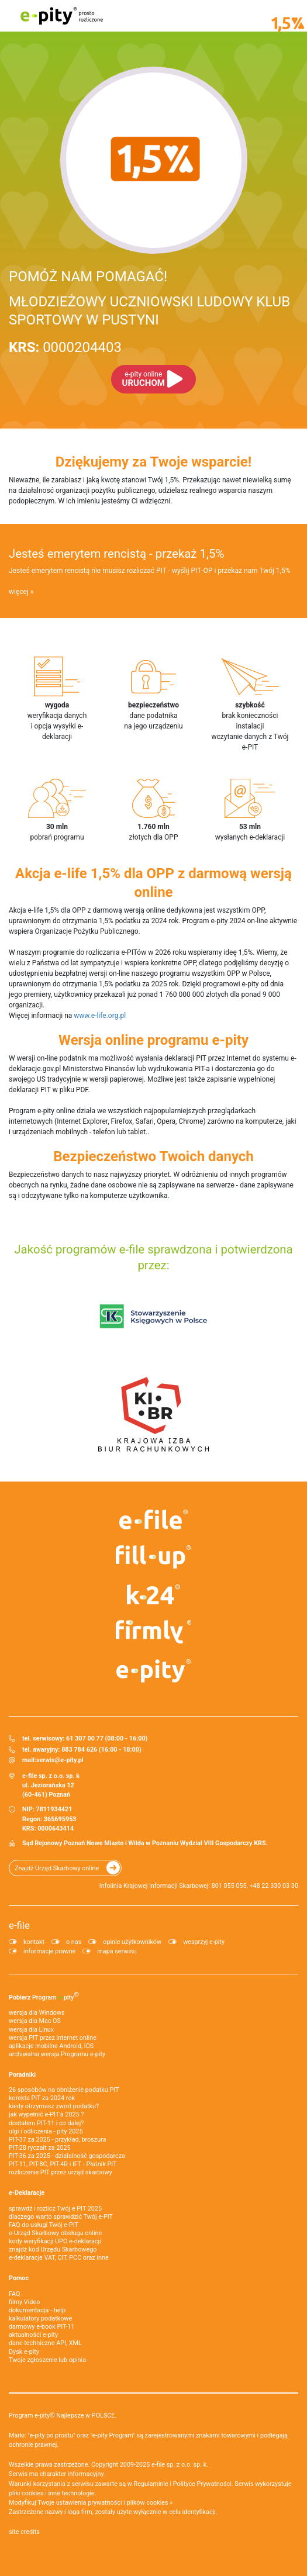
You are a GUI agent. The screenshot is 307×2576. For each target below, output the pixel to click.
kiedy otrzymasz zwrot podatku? (54, 2106)
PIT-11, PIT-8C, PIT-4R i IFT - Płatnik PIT (62, 2164)
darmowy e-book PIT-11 (41, 2326)
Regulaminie (151, 2484)
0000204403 (65, 347)
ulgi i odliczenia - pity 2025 (45, 2131)
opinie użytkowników (132, 1942)
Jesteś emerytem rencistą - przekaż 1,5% (116, 554)
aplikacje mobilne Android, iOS (51, 2046)
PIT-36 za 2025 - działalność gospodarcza (67, 2156)
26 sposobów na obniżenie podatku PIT (64, 2090)
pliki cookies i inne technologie (52, 2493)
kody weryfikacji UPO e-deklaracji (55, 2241)
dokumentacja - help (37, 2310)
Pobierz (44, 1996)
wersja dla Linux (31, 2029)
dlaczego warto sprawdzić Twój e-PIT (61, 2217)
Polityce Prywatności (202, 2484)
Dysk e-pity (24, 2352)
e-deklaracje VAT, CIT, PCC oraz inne (59, 2257)
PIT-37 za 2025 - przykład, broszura (57, 2139)
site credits (24, 2532)
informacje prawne (49, 1951)
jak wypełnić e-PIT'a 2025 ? (46, 2114)
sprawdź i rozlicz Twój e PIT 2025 (55, 2208)
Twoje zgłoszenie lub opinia (47, 2360)
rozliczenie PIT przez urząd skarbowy (60, 2172)
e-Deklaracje (26, 2193)
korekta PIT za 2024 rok (42, 2098)
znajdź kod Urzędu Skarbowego (52, 2249)
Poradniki (22, 2074)
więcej (19, 592)
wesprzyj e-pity (204, 1942)
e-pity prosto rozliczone (61, 16)
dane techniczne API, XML (45, 2343)
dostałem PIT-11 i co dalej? (46, 2123)
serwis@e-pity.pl (60, 1760)
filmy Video (24, 2302)
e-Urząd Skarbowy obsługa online (55, 2233)
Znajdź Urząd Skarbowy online (57, 1868)
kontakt (33, 1942)
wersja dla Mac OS (35, 2021)
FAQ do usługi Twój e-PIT (43, 2225)
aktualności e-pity (33, 2335)
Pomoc (19, 2278)
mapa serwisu (116, 1951)
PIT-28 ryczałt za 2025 (40, 2148)
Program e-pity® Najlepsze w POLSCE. (62, 2415)
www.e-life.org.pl (100, 1015)
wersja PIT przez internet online (52, 2038)
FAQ (14, 2294)
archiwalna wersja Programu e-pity (57, 2054)
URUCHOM (143, 379)
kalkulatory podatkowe (40, 2318)
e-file (19, 1925)
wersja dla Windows (37, 2012)
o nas (73, 1942)
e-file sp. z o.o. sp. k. (179, 2464)
